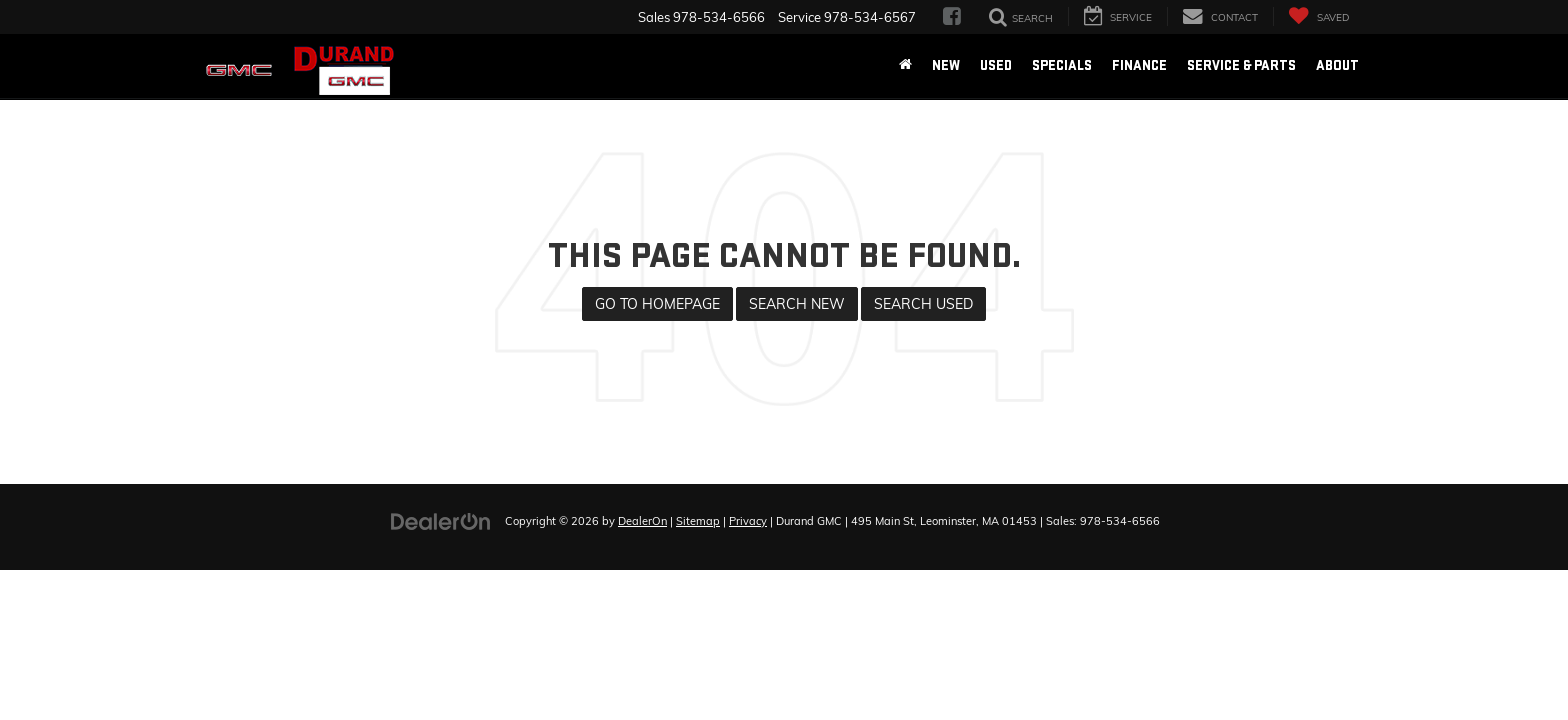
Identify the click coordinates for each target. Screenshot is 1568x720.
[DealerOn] (441, 520)
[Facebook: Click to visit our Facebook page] (952, 17)
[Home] (905, 66)
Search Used (923, 304)
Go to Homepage (657, 304)
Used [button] (996, 65)
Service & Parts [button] (1241, 65)
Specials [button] (1062, 65)
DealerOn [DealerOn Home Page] (642, 521)
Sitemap (698, 521)
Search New (797, 304)
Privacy (748, 521)
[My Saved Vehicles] (1318, 16)
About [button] (1337, 65)
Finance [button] (1139, 65)
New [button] (946, 65)
